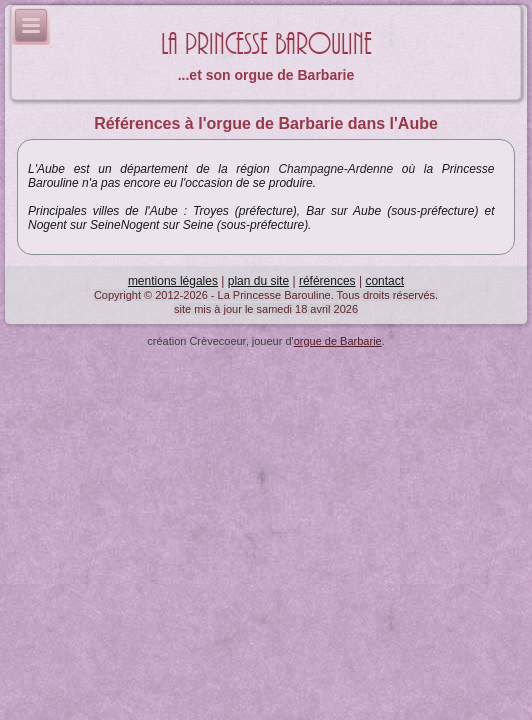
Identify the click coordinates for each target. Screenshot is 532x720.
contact (384, 281)
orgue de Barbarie (338, 341)
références (327, 281)
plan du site (258, 281)
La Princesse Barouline (266, 44)
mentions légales (173, 281)
